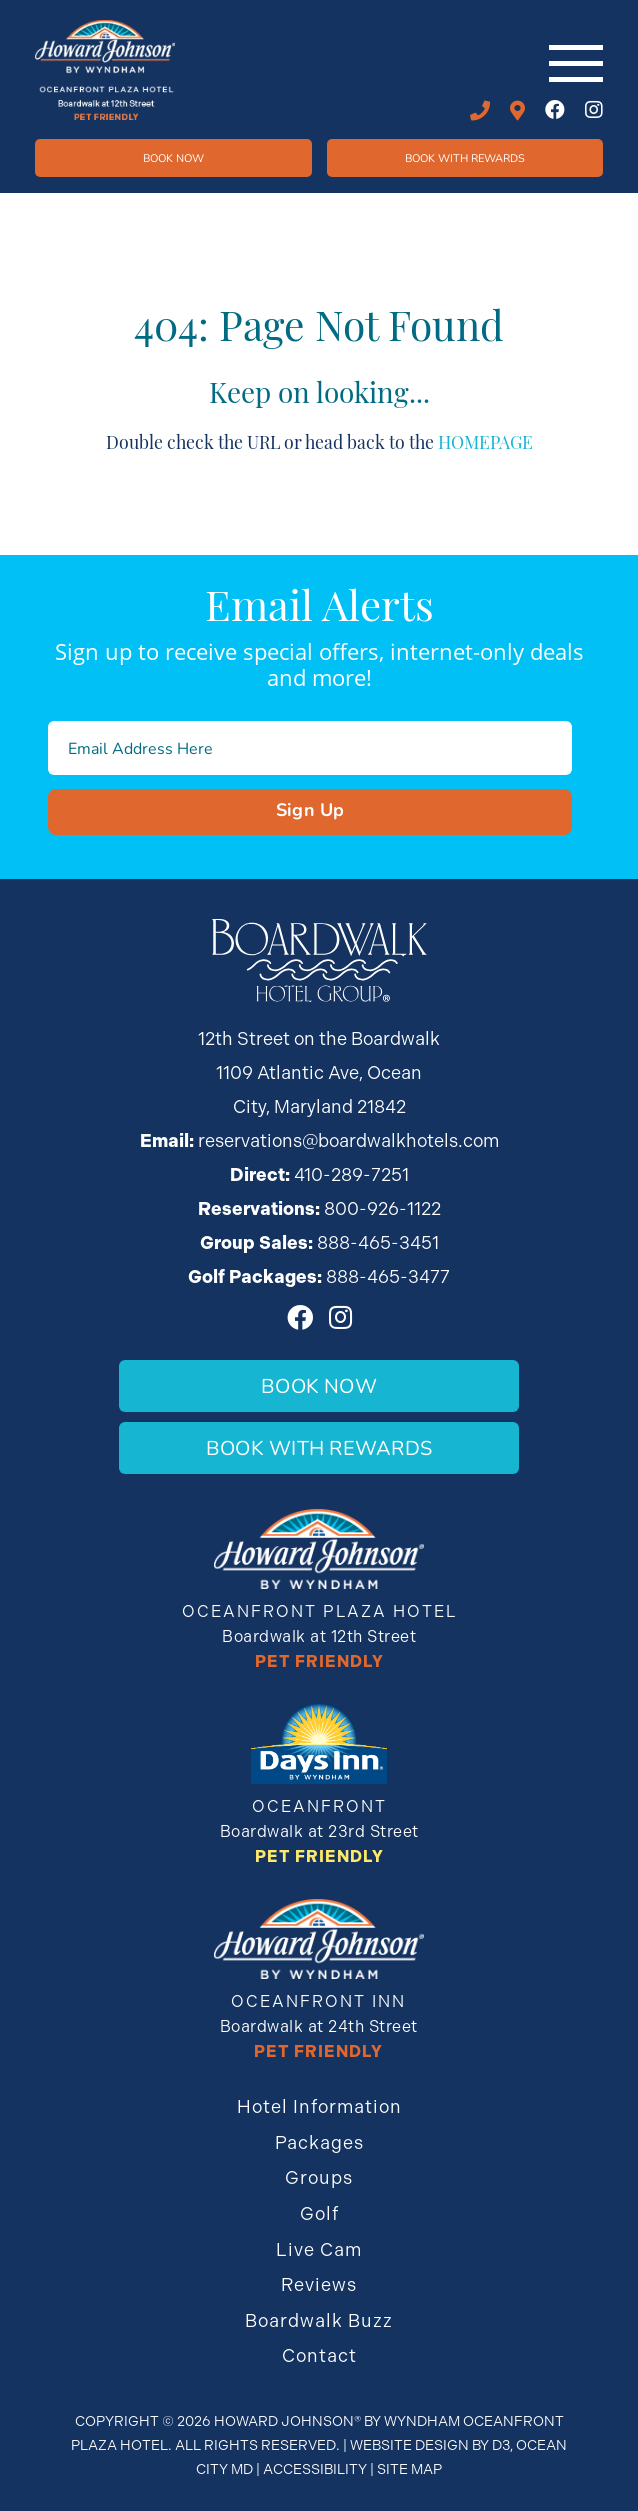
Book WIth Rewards (465, 157)
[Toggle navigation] (576, 63)
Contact (319, 2355)
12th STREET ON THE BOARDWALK (517, 111)
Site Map (409, 2469)
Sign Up (310, 809)
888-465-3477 (388, 1276)
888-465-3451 (378, 1242)
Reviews (319, 2284)
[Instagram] (594, 110)
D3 (501, 2445)
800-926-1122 (382, 1208)
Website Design (409, 2445)
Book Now (173, 157)
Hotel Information (319, 2106)
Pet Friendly (319, 1661)
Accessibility (315, 2469)
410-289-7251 (480, 111)
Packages (319, 2142)
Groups (319, 2177)
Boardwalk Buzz (319, 2320)
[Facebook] (555, 110)
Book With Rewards (319, 1447)
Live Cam (319, 2249)
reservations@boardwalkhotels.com (348, 1140)
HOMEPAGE (485, 441)
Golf (319, 2213)
